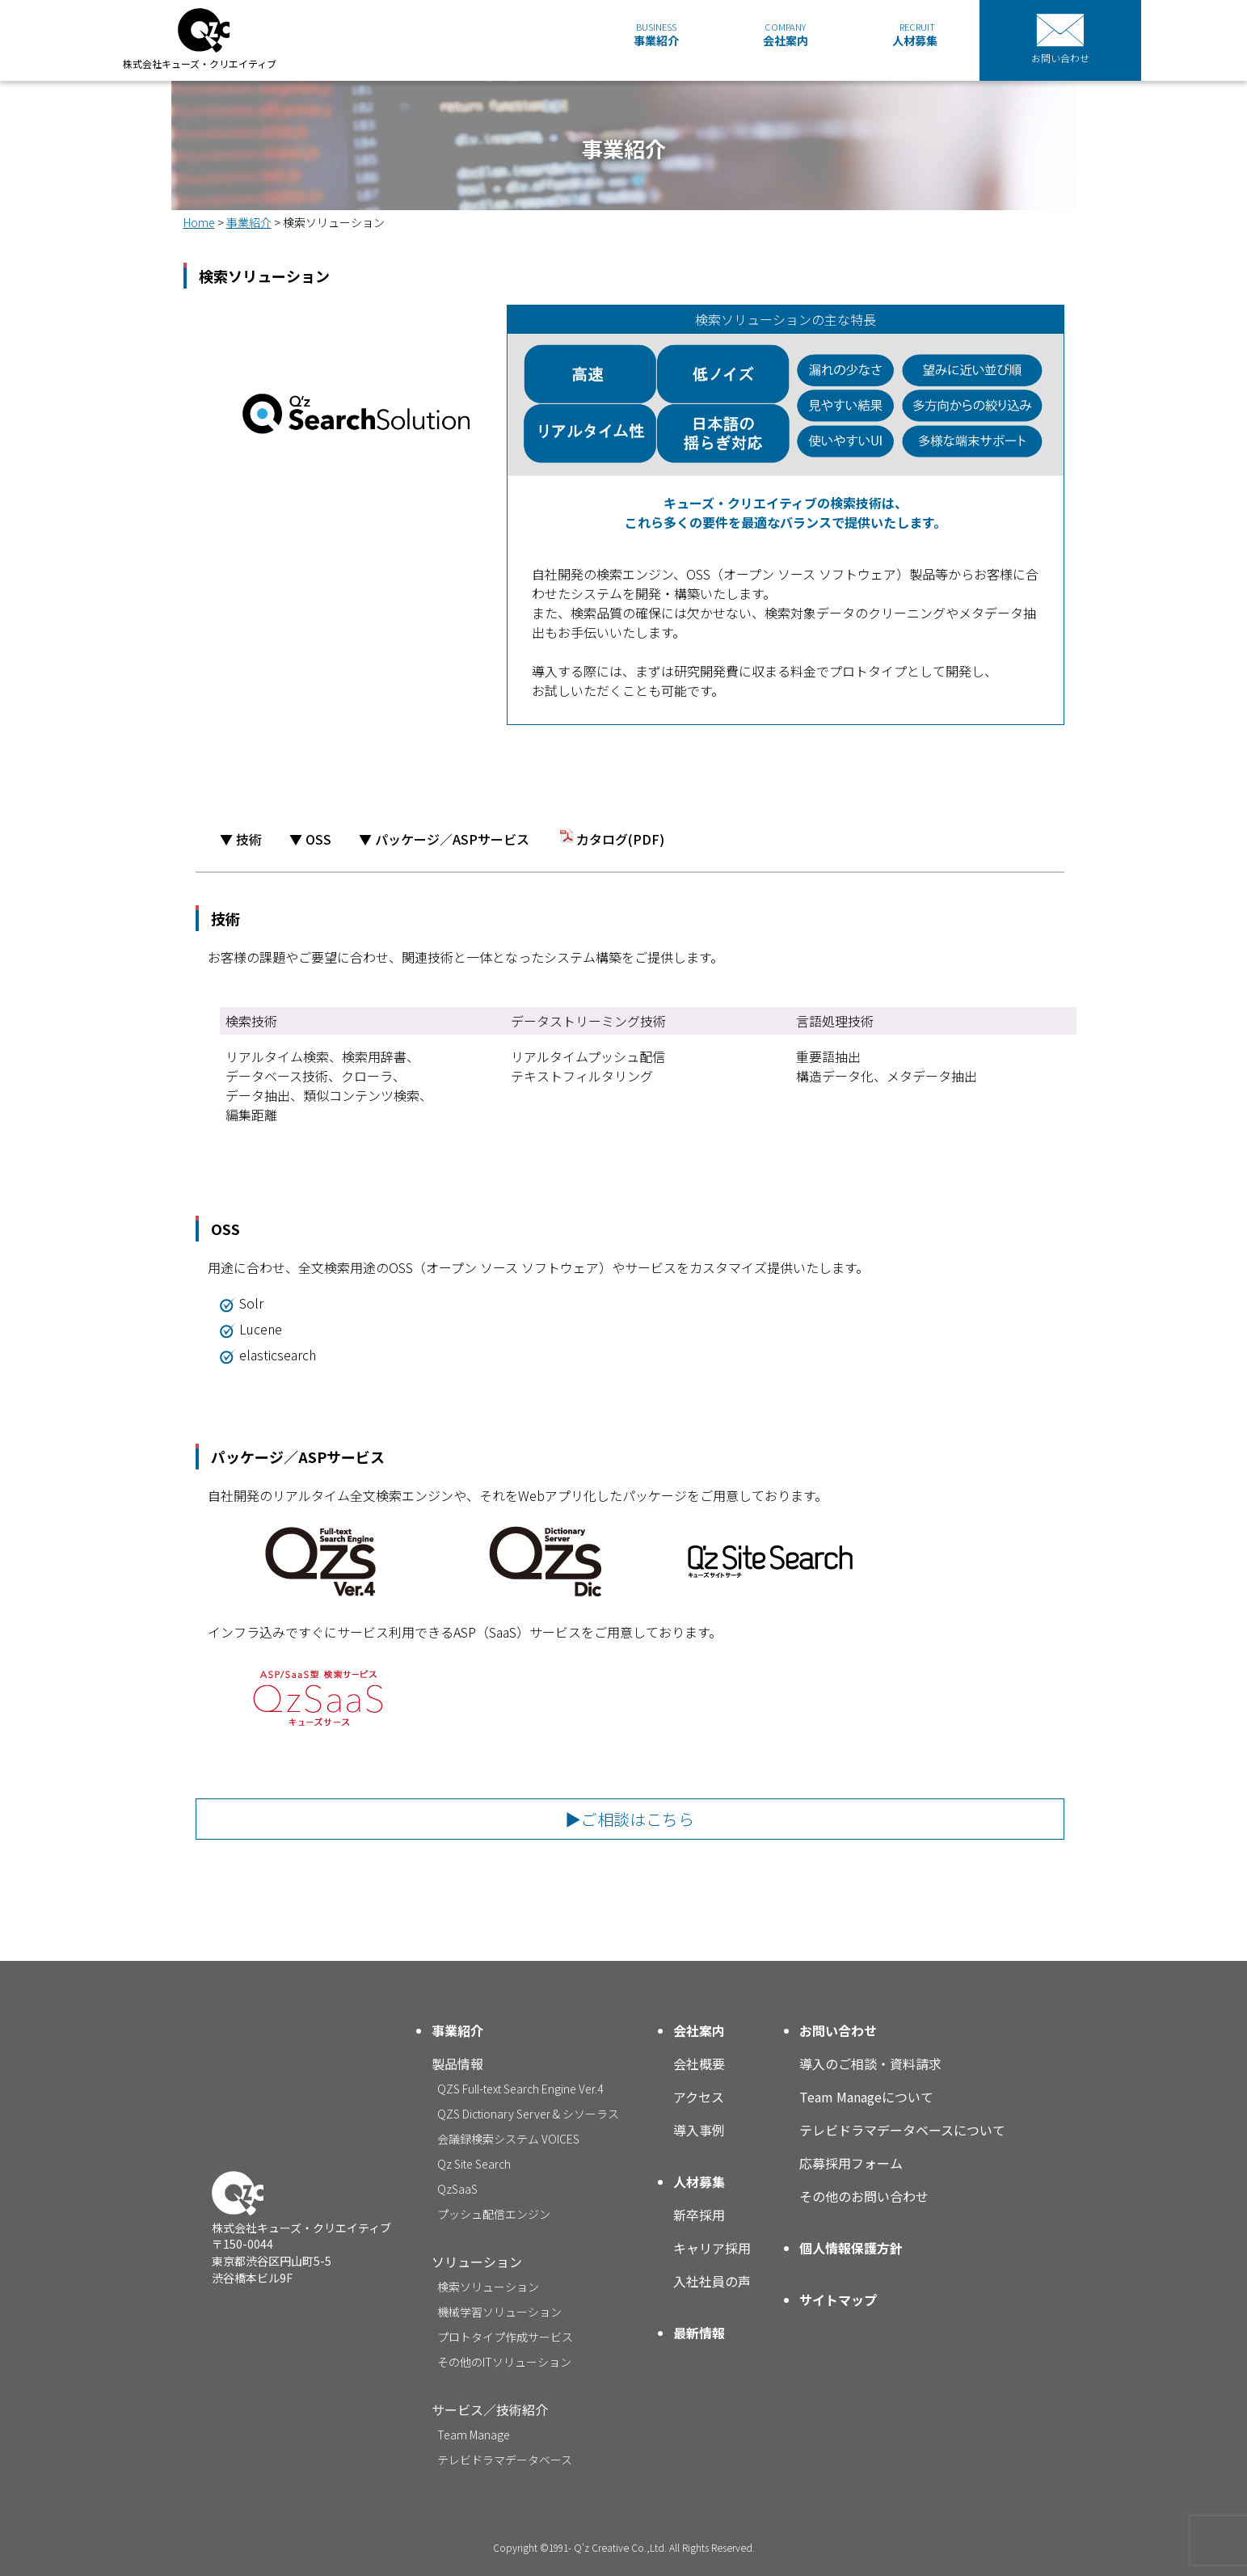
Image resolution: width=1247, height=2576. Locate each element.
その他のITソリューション (504, 2362)
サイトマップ (838, 2299)
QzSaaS (457, 2189)
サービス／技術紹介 (490, 2409)
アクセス (698, 2096)
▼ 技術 (241, 839)
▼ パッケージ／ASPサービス (444, 839)
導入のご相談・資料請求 (870, 2063)
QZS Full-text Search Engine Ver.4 (520, 2089)
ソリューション (477, 2261)
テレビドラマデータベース (504, 2460)
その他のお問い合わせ (864, 2196)
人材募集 (914, 34)
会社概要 (699, 2063)
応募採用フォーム (851, 2163)
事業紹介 (656, 34)
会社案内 (785, 34)
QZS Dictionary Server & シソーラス (528, 2114)
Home (199, 222)
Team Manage (473, 2434)
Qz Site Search (474, 2164)
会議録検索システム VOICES (508, 2139)
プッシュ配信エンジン (493, 2214)
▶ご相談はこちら (629, 1819)
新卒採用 (699, 2214)
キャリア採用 (712, 2248)
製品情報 (457, 2063)
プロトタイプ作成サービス (505, 2337)
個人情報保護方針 (851, 2248)
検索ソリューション (488, 2287)
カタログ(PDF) (610, 839)
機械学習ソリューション (499, 2312)
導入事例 (699, 2130)
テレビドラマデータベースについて (902, 2130)
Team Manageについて (866, 2096)
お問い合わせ (838, 2030)
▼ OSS (310, 839)
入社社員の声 (712, 2281)
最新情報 (699, 2332)
